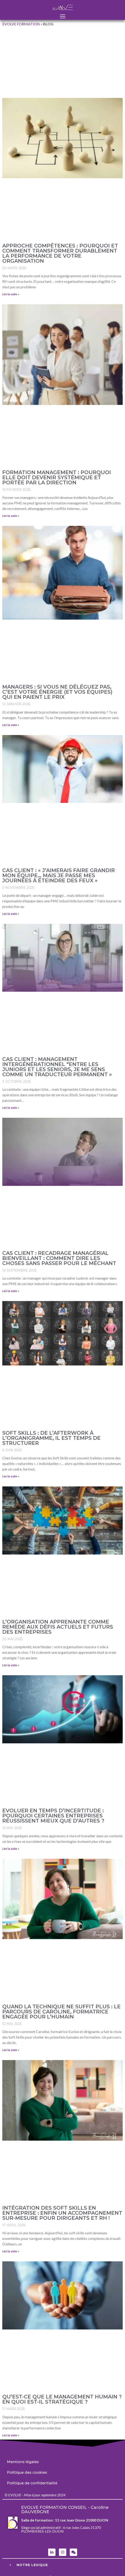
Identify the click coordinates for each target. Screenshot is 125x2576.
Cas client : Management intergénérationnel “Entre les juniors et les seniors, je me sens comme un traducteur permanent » (57, 1067)
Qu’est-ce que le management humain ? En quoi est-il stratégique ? (62, 2399)
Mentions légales (23, 2462)
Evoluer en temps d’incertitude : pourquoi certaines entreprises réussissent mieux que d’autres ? (53, 1816)
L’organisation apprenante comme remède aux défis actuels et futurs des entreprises (57, 1627)
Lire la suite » (10, 294)
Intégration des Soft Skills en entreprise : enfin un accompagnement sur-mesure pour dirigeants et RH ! (62, 2213)
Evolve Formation (21, 24)
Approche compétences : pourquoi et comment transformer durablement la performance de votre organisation (60, 253)
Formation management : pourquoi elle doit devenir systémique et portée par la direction (56, 477)
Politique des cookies (27, 2472)
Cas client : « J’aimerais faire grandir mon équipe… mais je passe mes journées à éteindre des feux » (58, 875)
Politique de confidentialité (32, 2483)
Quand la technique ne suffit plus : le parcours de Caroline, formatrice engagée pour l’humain (61, 2012)
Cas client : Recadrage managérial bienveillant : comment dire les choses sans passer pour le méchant (59, 1258)
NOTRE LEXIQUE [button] (32, 2565)
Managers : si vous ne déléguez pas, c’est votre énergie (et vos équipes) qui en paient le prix (57, 692)
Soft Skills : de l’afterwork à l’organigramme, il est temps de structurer (51, 1438)
